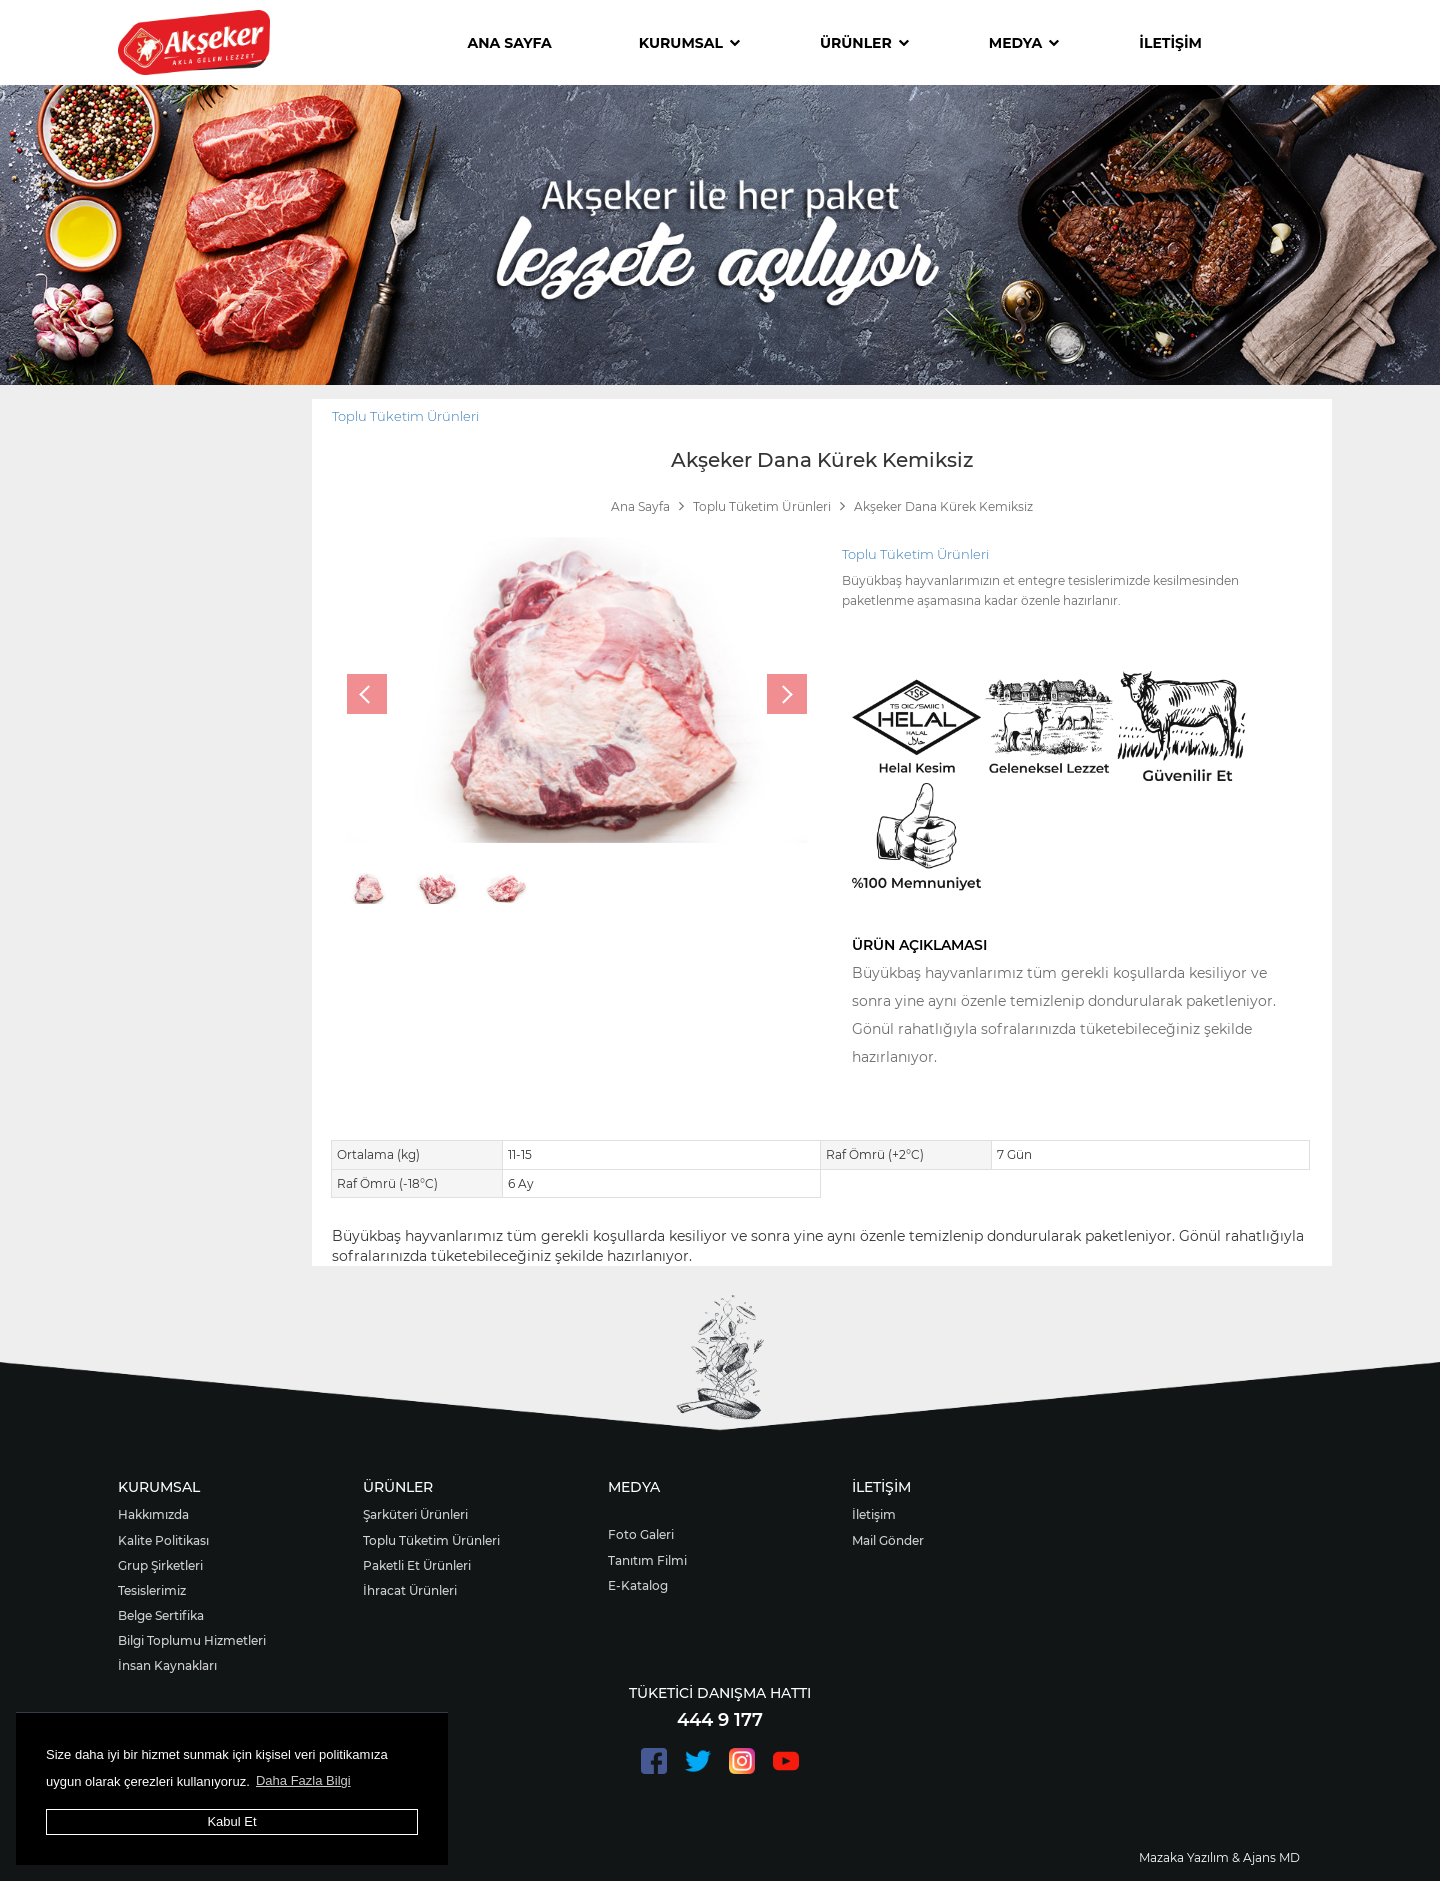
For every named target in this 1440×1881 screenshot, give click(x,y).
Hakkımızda (153, 1514)
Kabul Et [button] (231, 1821)
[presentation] (367, 694)
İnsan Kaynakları (167, 1665)
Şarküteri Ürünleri (415, 1514)
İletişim (874, 1514)
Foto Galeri (641, 1534)
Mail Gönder (888, 1540)
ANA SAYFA (510, 43)
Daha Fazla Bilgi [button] (303, 1780)
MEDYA (1024, 43)
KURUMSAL (689, 43)
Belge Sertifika (161, 1615)
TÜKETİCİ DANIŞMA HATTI (720, 1693)
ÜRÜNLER (864, 43)
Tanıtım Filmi (647, 1560)
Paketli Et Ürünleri (417, 1565)
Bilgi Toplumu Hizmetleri (192, 1640)
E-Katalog (638, 1585)
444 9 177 (720, 1720)
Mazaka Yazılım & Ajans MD (1219, 1857)
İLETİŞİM (1170, 43)
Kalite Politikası (163, 1540)
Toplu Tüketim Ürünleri (405, 416)
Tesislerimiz (152, 1590)
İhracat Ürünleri (410, 1590)
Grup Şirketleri (160, 1565)
